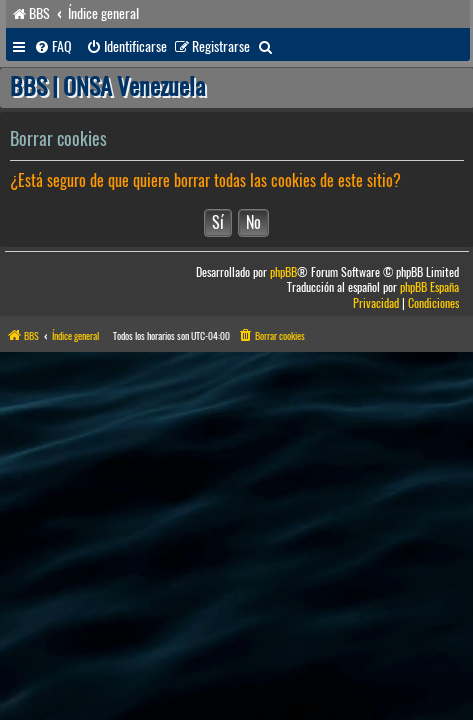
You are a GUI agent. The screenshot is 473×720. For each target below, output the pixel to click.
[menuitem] (53, 47)
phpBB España (429, 287)
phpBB (283, 272)
